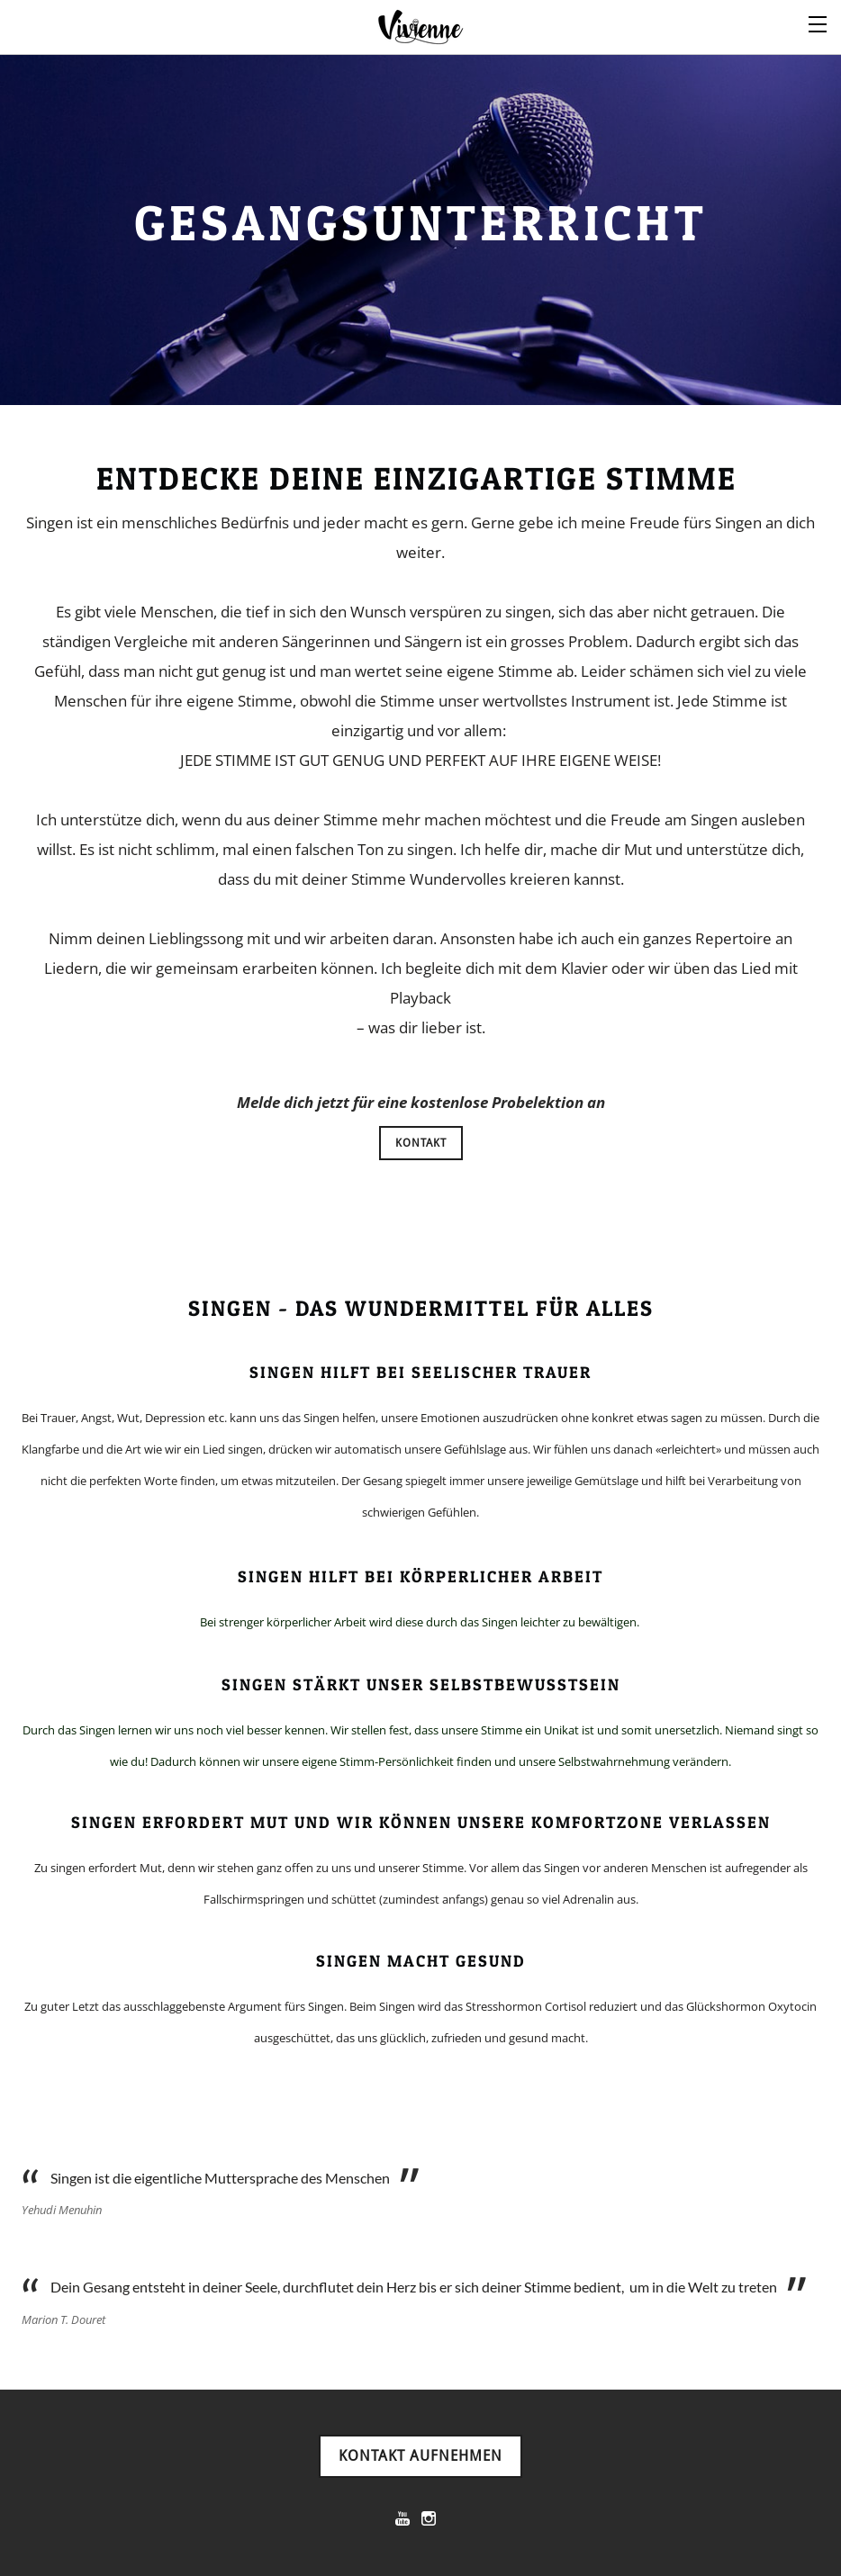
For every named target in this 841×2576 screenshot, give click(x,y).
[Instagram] (428, 2517)
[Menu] (818, 22)
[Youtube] (402, 2517)
